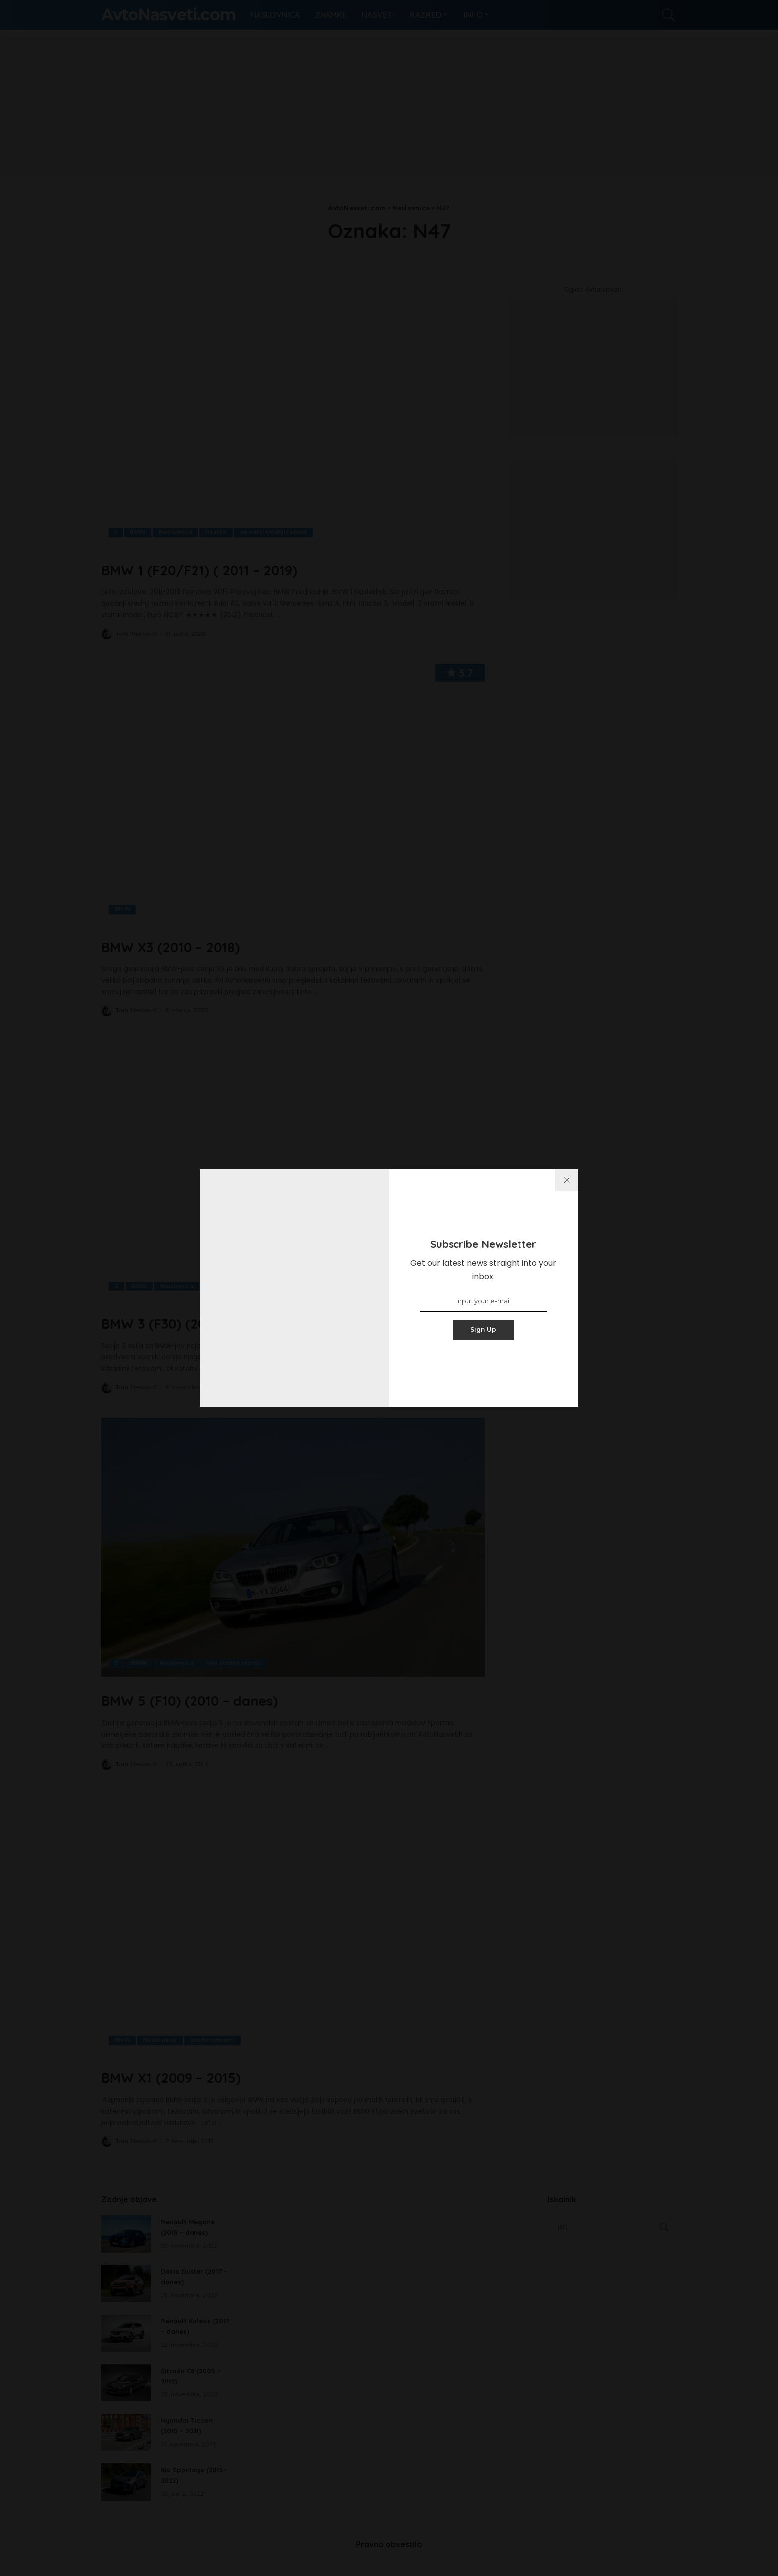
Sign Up (483, 1329)
